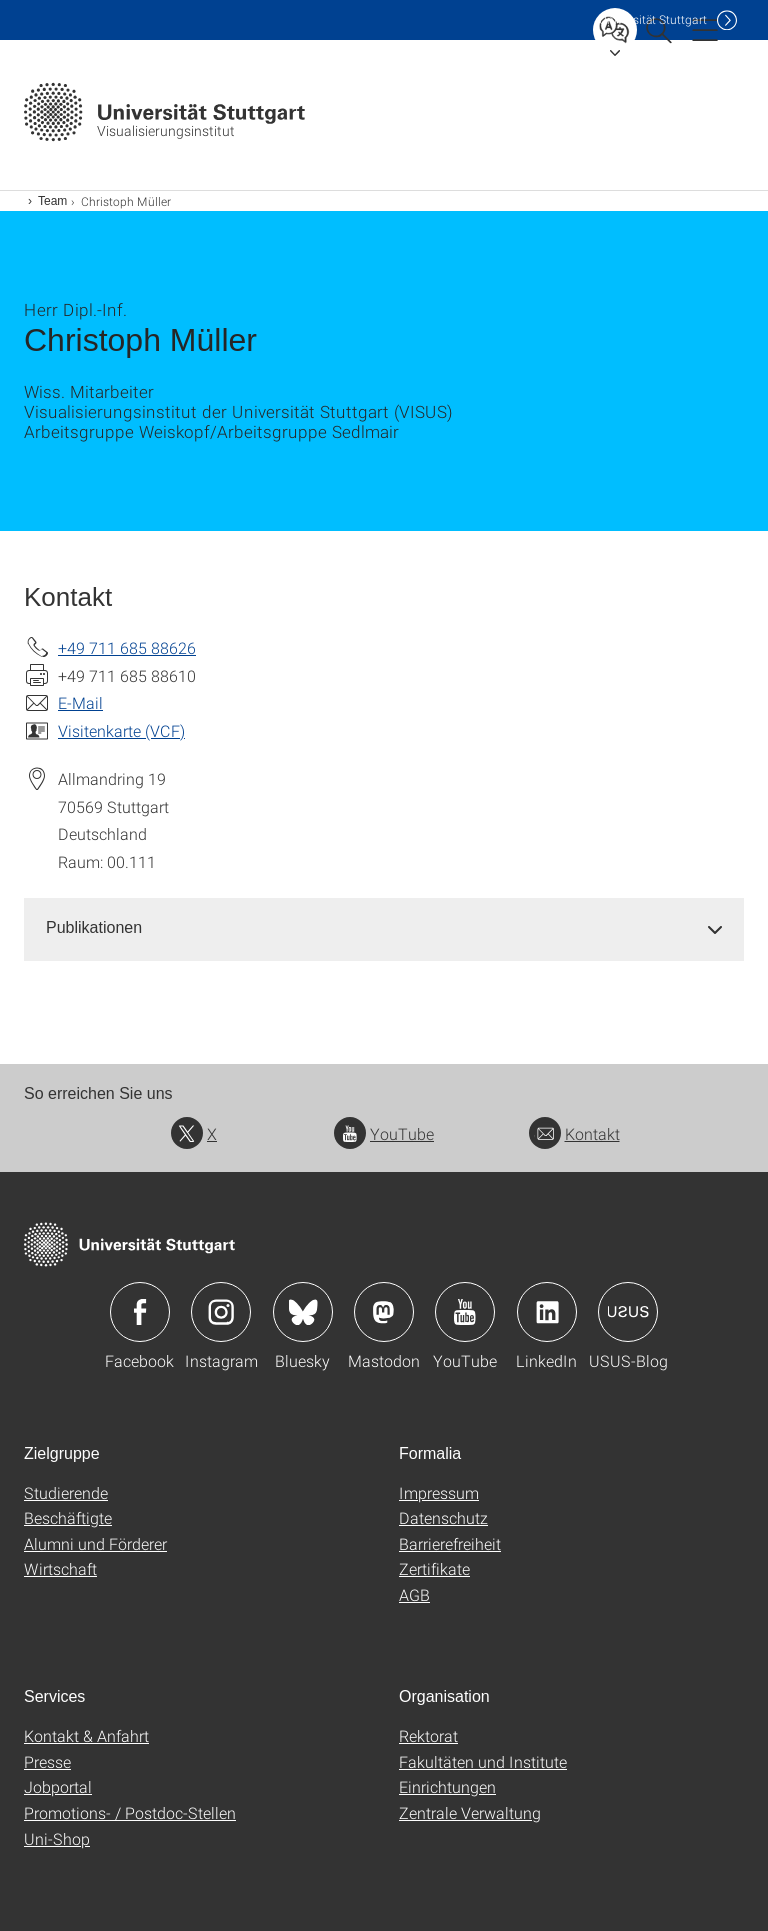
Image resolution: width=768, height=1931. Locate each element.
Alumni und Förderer (95, 1543)
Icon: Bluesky (303, 1312)
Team (52, 201)
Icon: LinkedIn (547, 1312)
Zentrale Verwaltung (470, 1812)
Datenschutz (443, 1517)
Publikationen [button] (94, 927)
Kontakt (574, 1133)
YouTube (384, 1133)
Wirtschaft (60, 1568)
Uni (653, 19)
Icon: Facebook (140, 1312)
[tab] (384, 928)
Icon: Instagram (221, 1312)
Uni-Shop (57, 1838)
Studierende (66, 1492)
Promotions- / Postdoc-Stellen (130, 1812)
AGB (414, 1594)
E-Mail (80, 702)
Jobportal (58, 1786)
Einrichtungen (447, 1786)
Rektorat (428, 1735)
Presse (47, 1761)
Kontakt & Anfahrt (86, 1735)
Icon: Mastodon (384, 1312)
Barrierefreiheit (450, 1543)
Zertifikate (434, 1568)
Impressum (439, 1492)
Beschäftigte (68, 1517)
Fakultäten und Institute (483, 1761)
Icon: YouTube (465, 1312)
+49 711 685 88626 (127, 647)
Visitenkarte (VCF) (121, 730)
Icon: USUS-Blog (628, 1312)
